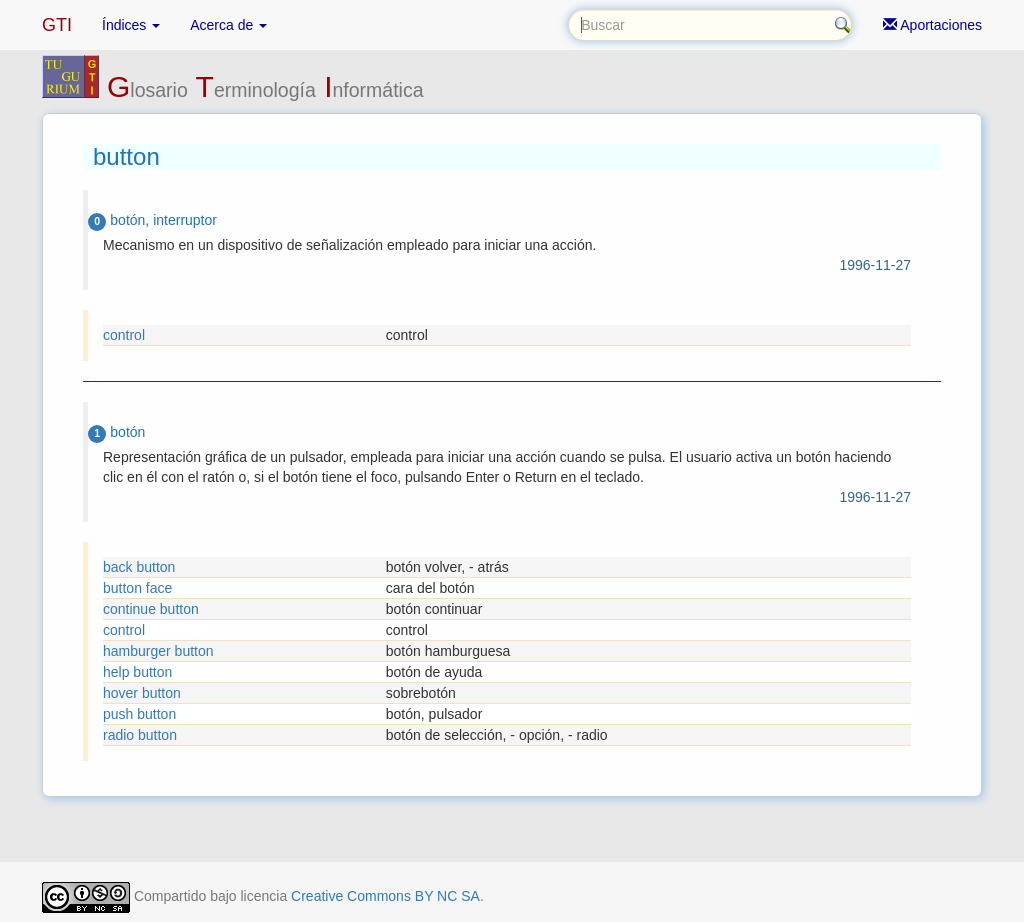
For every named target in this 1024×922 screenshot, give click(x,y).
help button (137, 672)
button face (137, 588)
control (124, 335)
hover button (142, 693)
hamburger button (158, 651)
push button (139, 714)
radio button (140, 735)
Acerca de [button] (228, 25)
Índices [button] (131, 25)
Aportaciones (932, 25)
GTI (57, 25)
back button (139, 567)
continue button (151, 609)
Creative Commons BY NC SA (385, 896)
